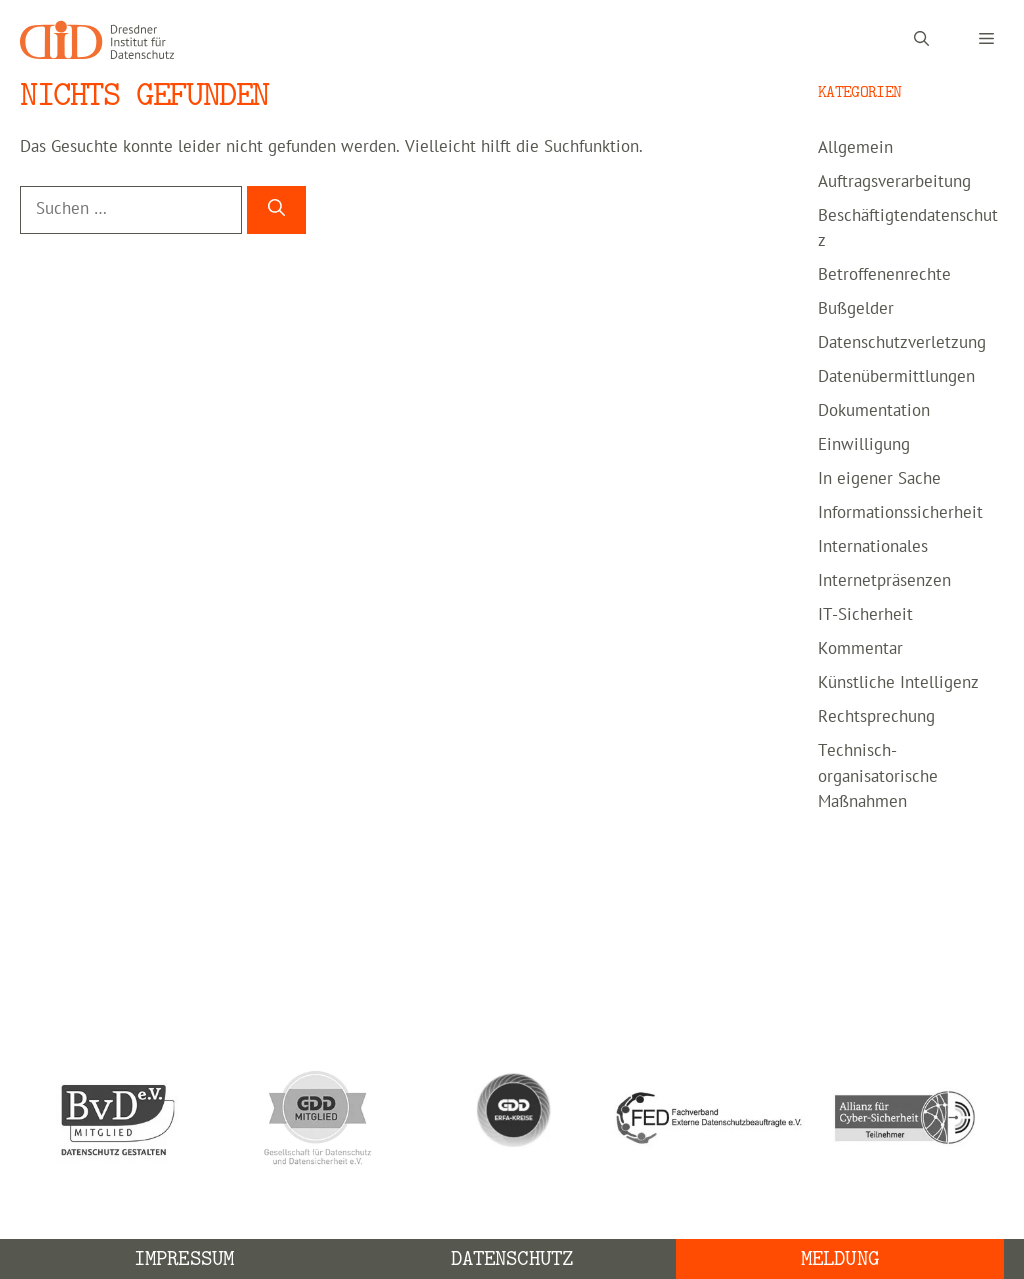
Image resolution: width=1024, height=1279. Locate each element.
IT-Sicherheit (865, 615)
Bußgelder (856, 309)
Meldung (840, 1258)
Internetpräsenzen (884, 581)
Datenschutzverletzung (902, 343)
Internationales (873, 547)
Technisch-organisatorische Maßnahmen (878, 776)
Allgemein (855, 148)
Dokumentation (874, 411)
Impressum (184, 1258)
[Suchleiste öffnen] (921, 40)
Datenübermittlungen (896, 377)
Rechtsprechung (876, 717)
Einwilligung (864, 445)
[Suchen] (276, 210)
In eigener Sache (879, 479)
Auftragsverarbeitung (894, 182)
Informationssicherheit (900, 513)
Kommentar (860, 649)
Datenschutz (512, 1258)
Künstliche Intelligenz (898, 683)
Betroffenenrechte (884, 275)
